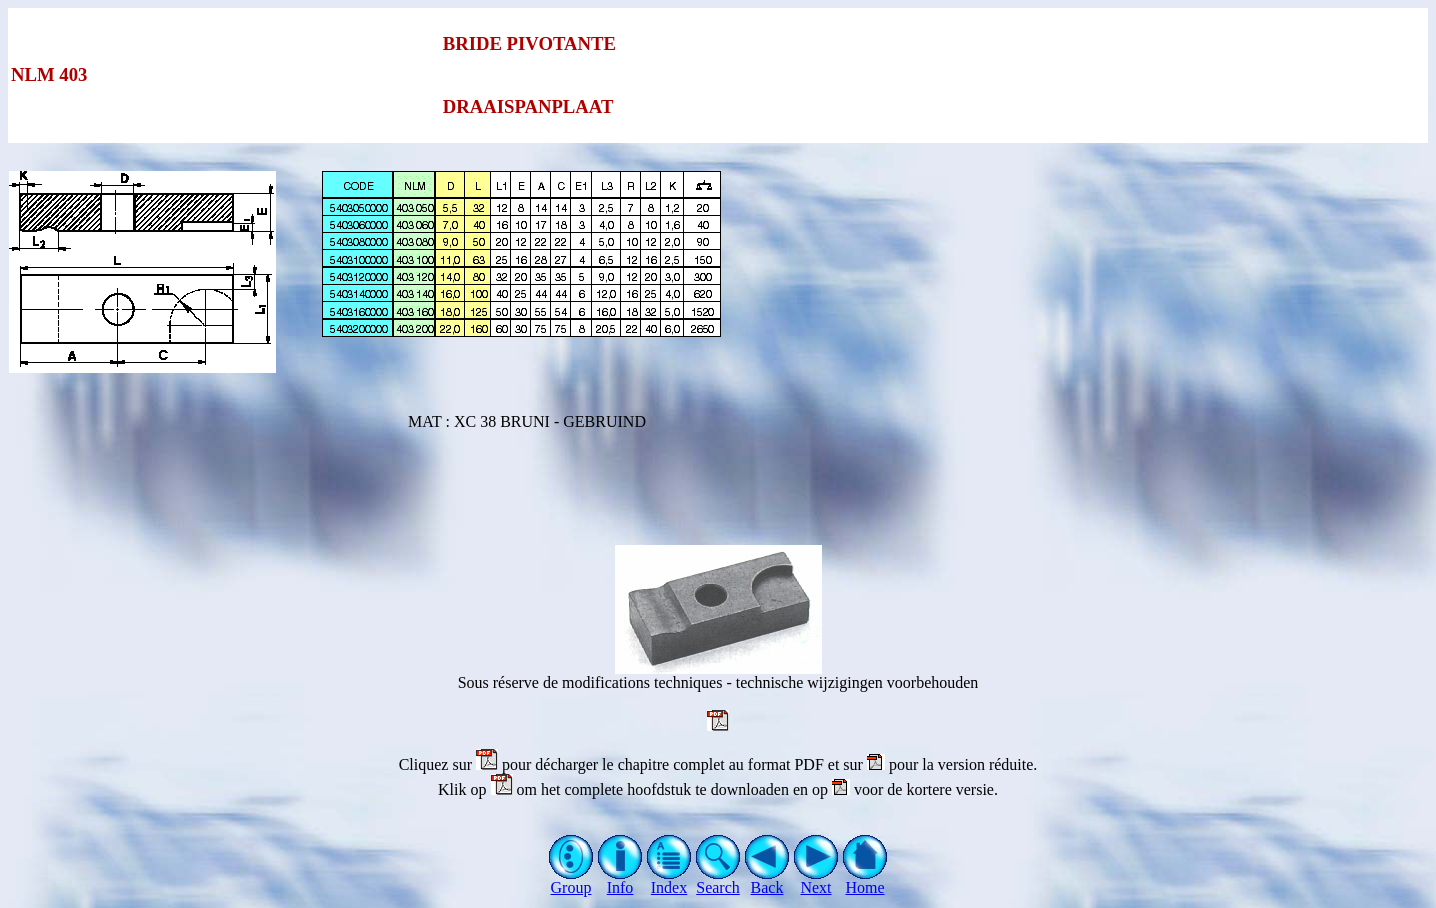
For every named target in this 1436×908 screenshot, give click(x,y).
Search (718, 880)
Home (865, 880)
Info (620, 880)
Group (571, 880)
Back (767, 880)
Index (669, 880)
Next (816, 880)
